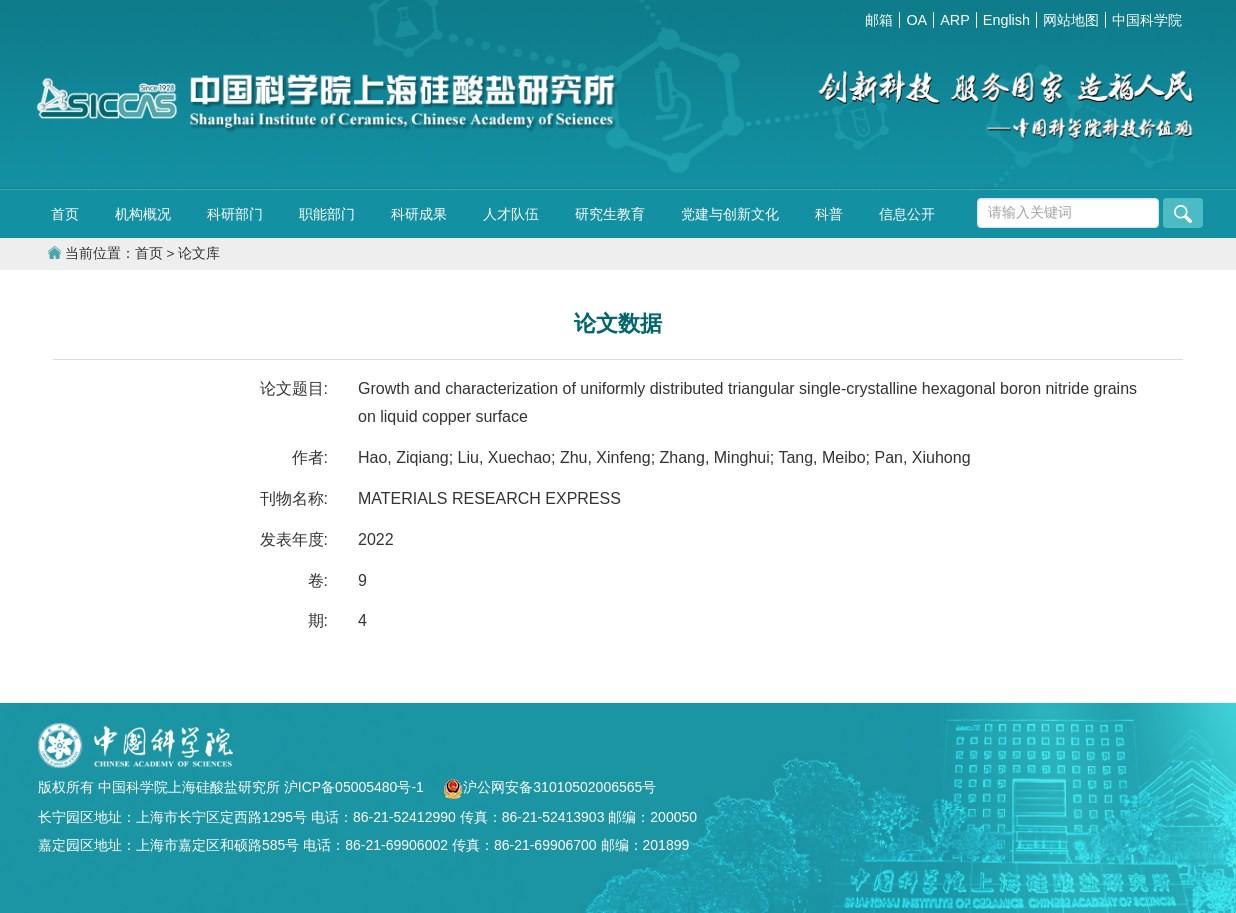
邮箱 (879, 20)
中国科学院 (1147, 20)
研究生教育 (610, 214)
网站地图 (1071, 20)
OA (916, 20)
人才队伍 (511, 214)
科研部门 (235, 214)
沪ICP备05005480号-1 (356, 787)
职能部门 (327, 214)
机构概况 (143, 214)
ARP (955, 20)
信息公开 (907, 214)
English (1006, 20)
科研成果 (419, 214)
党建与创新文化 (730, 214)
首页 (65, 214)
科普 (829, 214)
